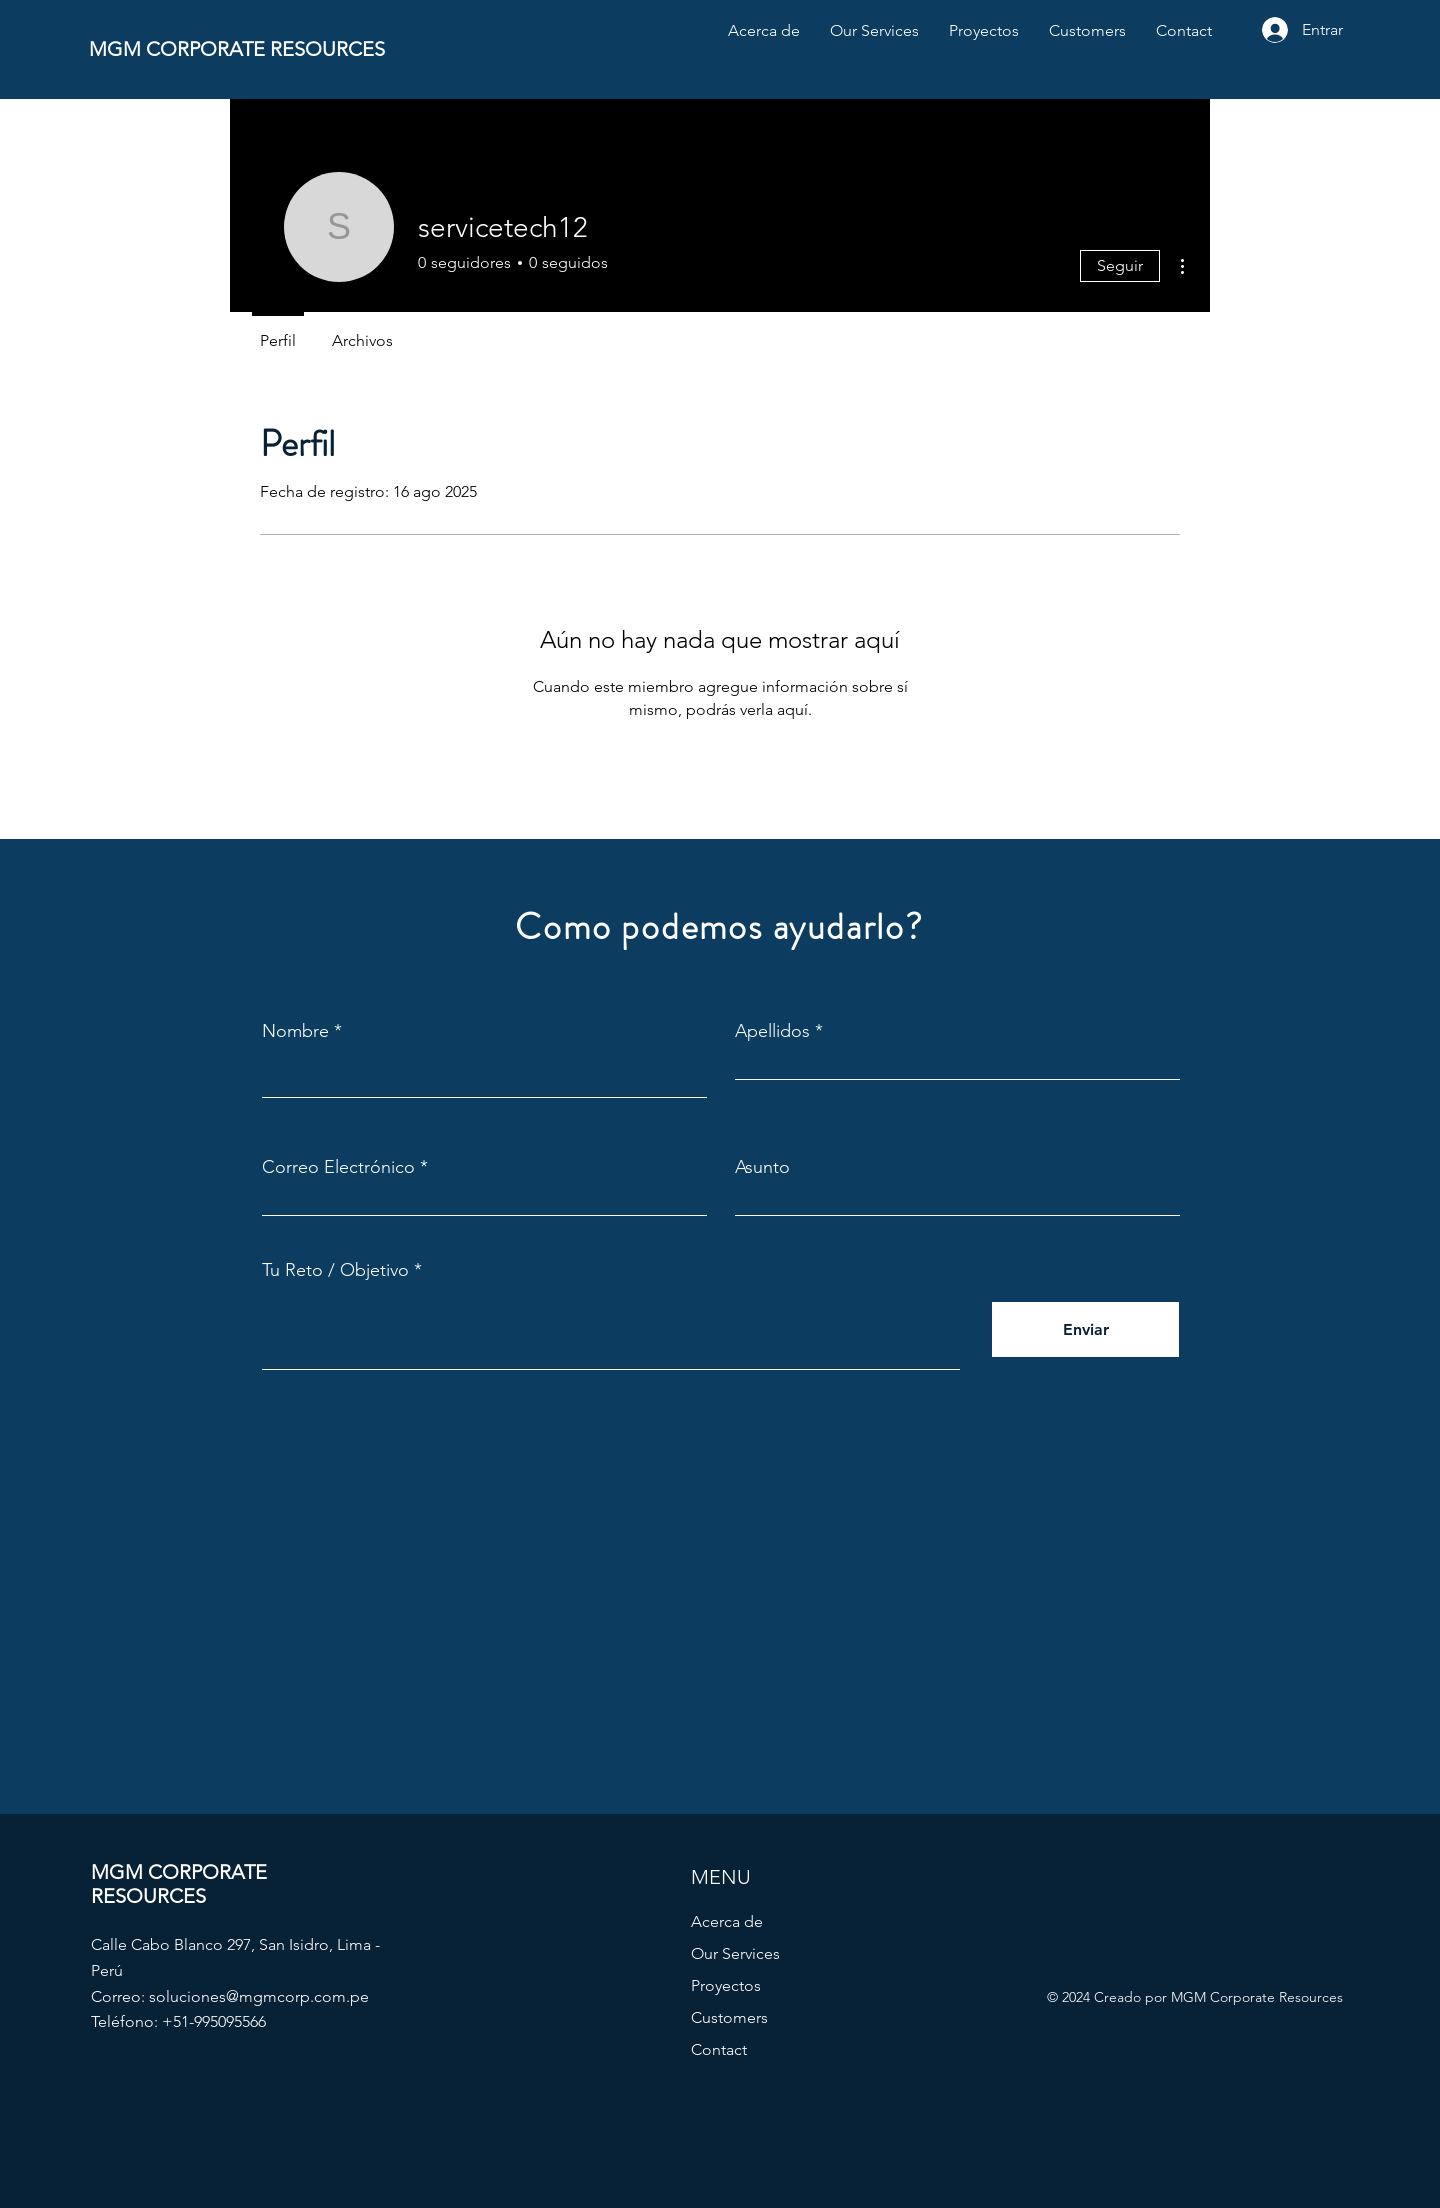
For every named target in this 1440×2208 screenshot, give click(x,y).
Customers (729, 2017)
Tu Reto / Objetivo (335, 1270)
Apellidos (772, 1031)
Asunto (762, 1167)
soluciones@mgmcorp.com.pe (259, 1996)
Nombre (295, 1031)
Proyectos (726, 1985)
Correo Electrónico (338, 1167)
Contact (719, 2049)
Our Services (735, 1953)
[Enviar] (1085, 1329)
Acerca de (727, 1921)
